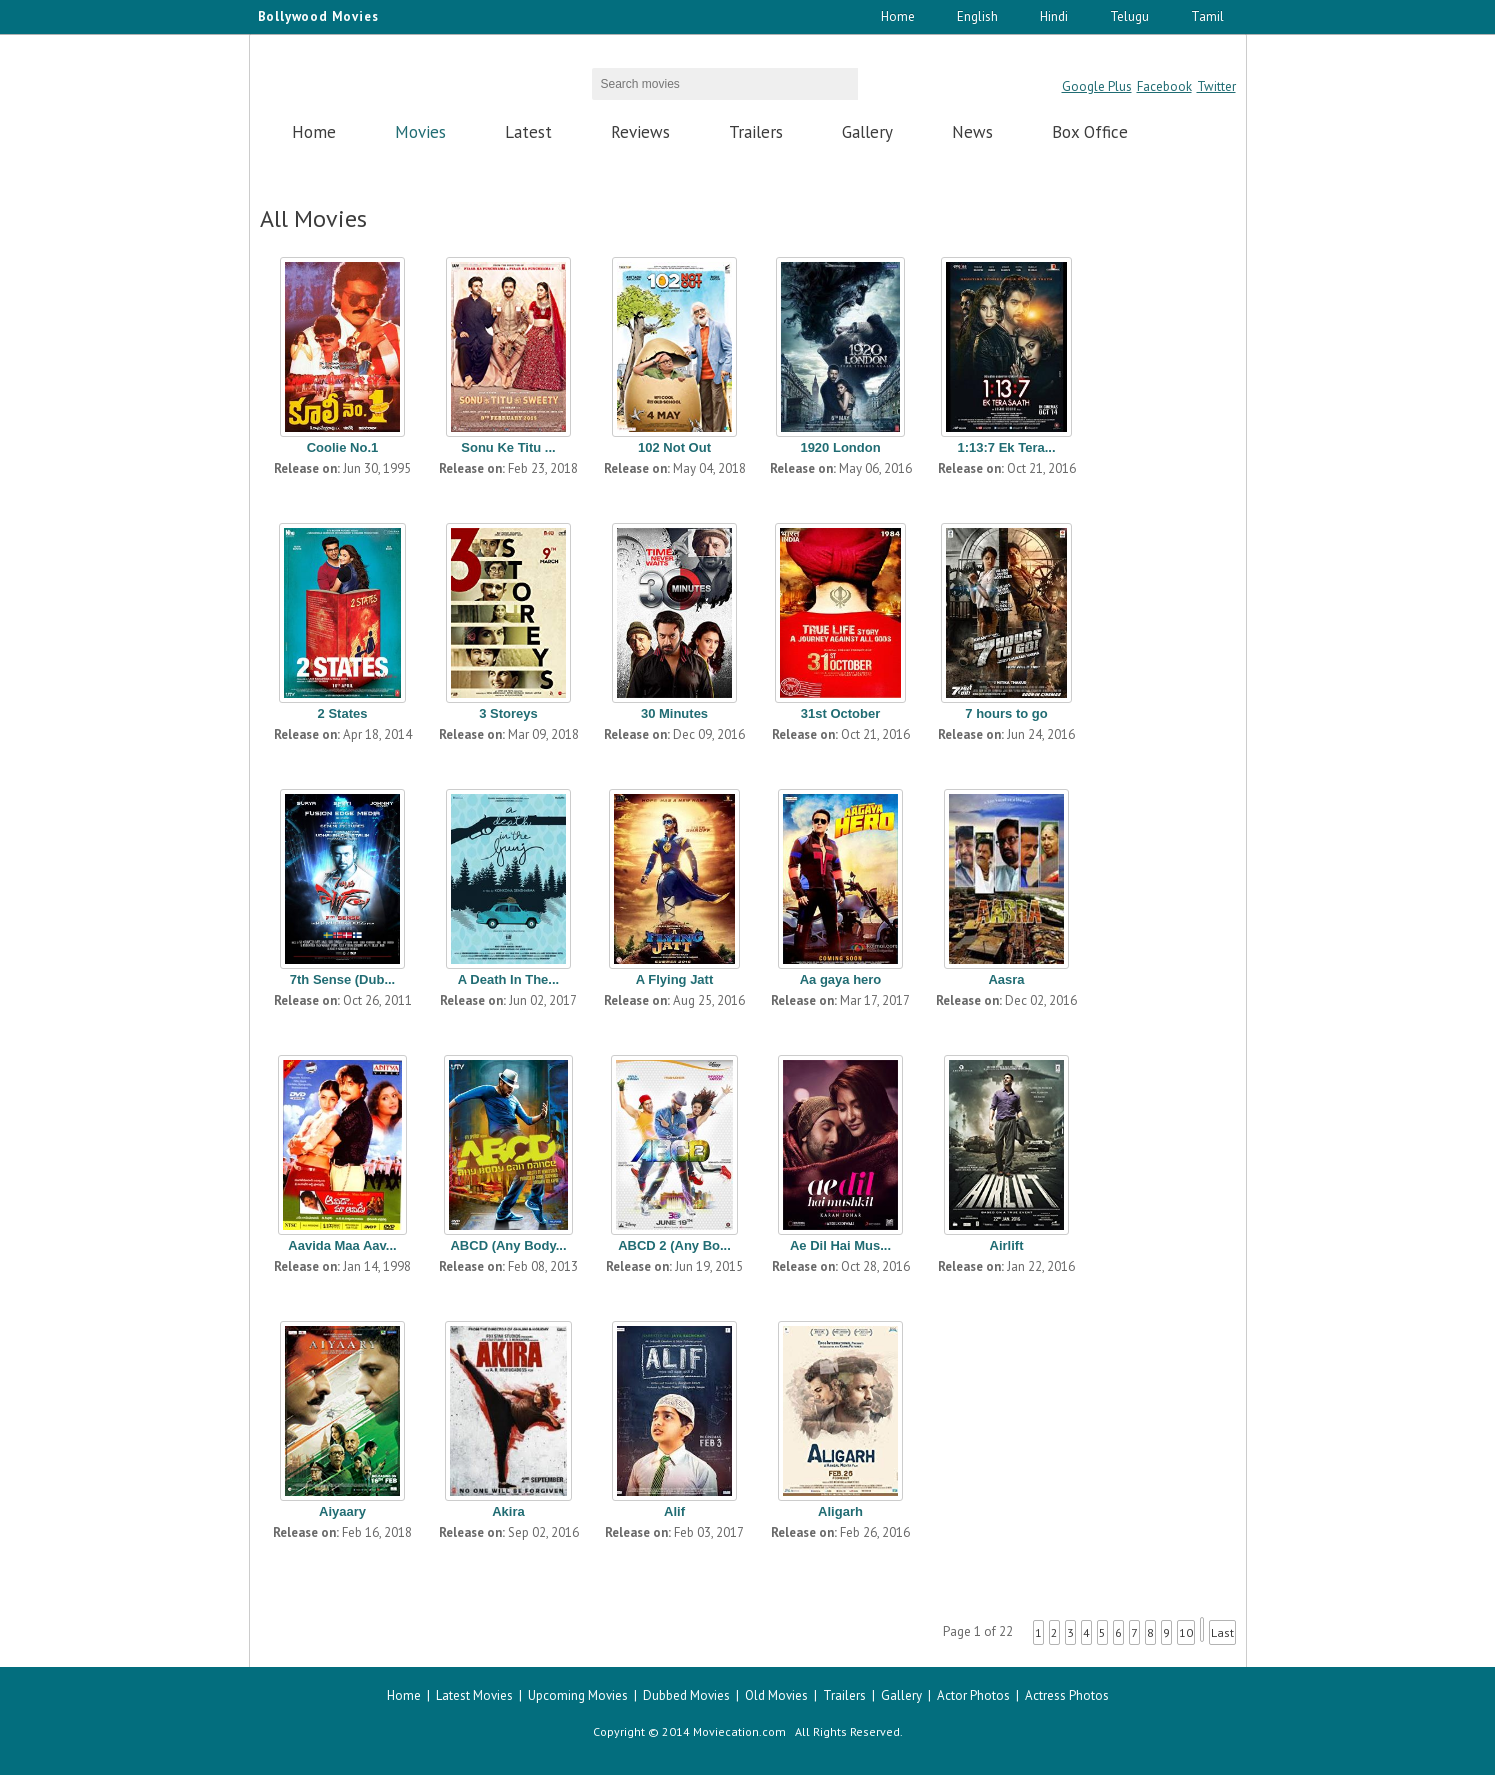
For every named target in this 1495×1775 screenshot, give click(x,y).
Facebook (1164, 86)
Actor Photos (973, 1695)
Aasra (1006, 979)
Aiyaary (342, 1511)
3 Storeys (508, 713)
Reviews (640, 132)
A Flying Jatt (675, 979)
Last (1222, 1632)
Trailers (756, 132)
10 (1186, 1632)
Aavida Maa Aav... (342, 1245)
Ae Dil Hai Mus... (840, 1245)
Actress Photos (1067, 1695)
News (972, 132)
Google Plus (1097, 86)
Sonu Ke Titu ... (508, 447)
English (977, 16)
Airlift (1007, 1245)
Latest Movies (474, 1695)
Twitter (1216, 86)
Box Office (1090, 132)
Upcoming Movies (578, 1695)
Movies (420, 132)
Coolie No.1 (343, 447)
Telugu (1129, 16)
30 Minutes (674, 713)
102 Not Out (674, 447)
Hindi (1054, 16)
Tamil (1207, 16)
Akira (508, 1511)
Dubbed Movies (686, 1695)
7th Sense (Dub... (342, 979)
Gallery (867, 132)
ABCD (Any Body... (508, 1245)
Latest (528, 132)
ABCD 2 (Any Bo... (674, 1245)
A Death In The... (508, 979)
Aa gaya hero (841, 979)
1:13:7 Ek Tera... (1006, 447)
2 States (343, 713)
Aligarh (840, 1511)
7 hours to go (1006, 713)
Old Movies (776, 1695)
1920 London (840, 447)
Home (898, 16)
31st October (840, 713)
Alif (674, 1511)
